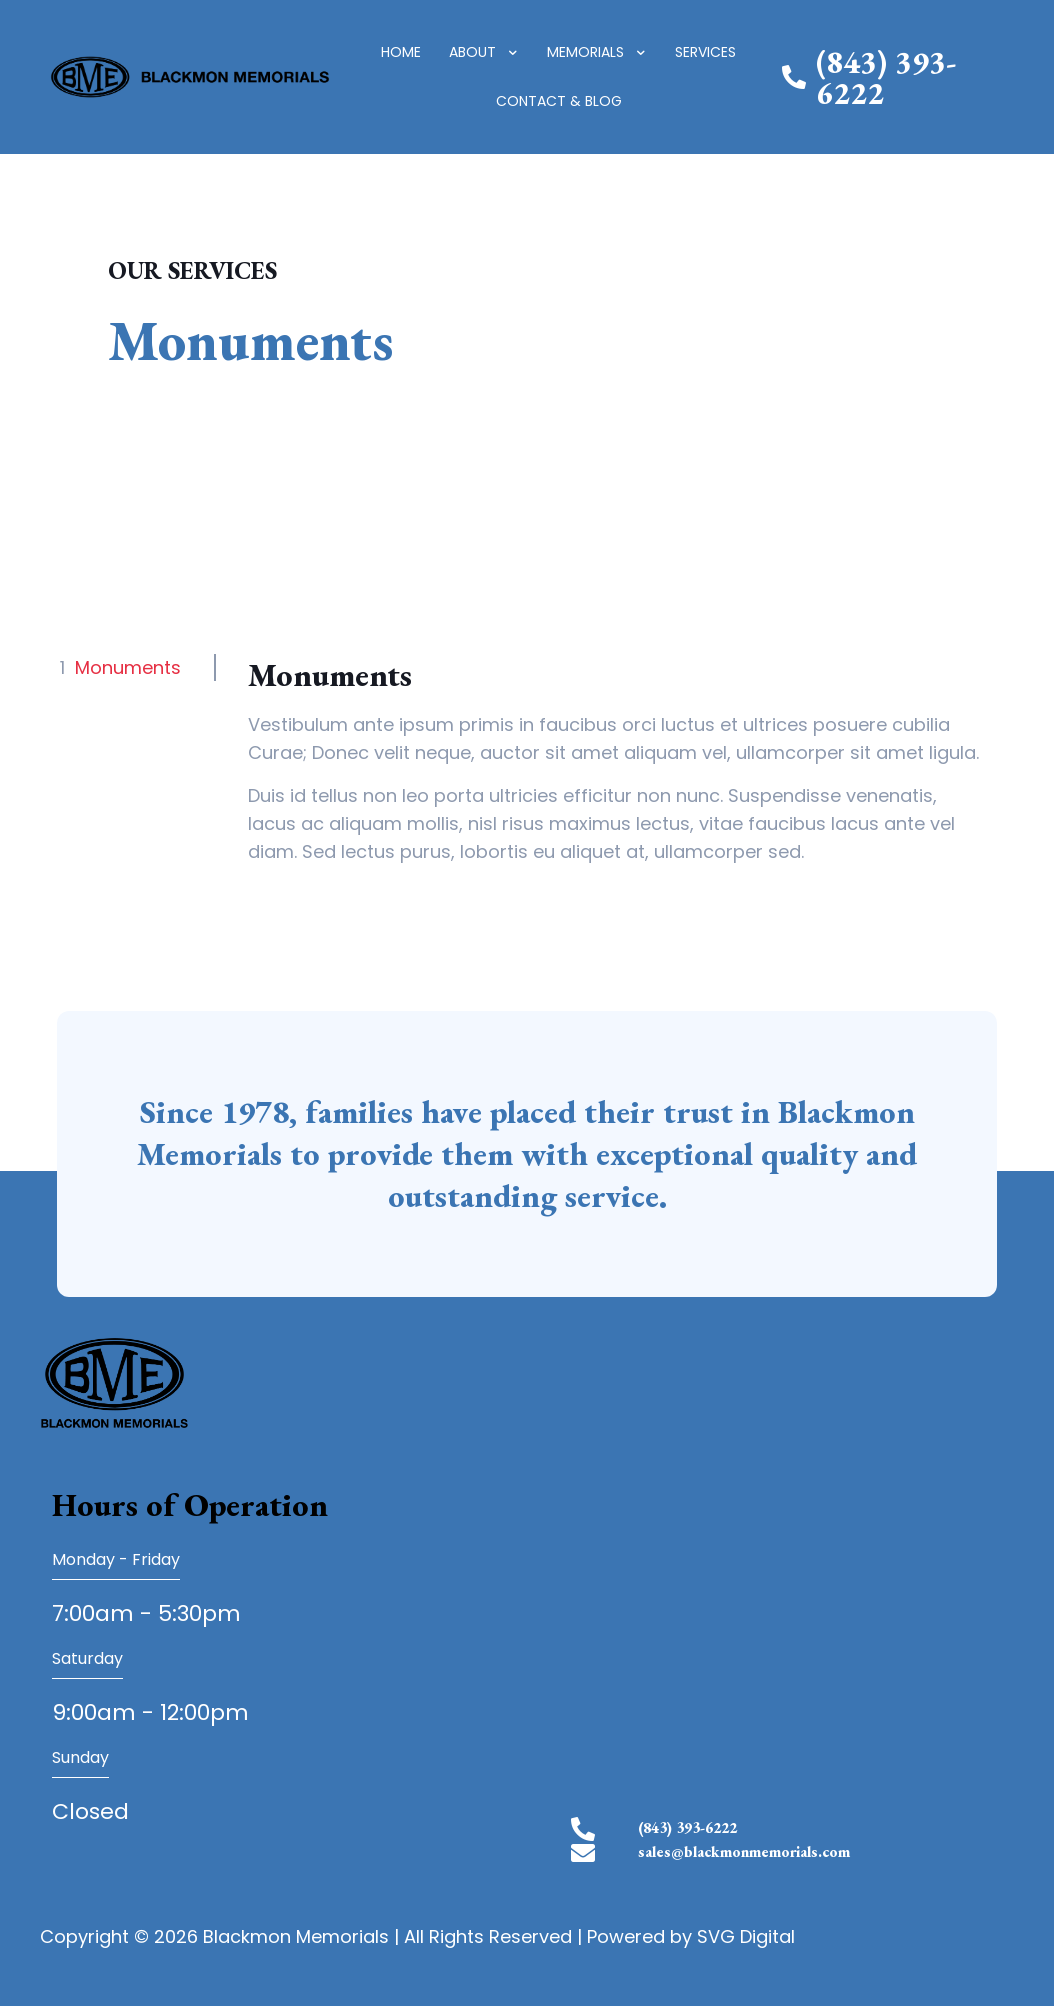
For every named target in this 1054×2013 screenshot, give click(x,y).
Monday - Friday (116, 1559)
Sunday (80, 1757)
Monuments (128, 667)
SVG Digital (746, 1943)
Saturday (87, 1658)
